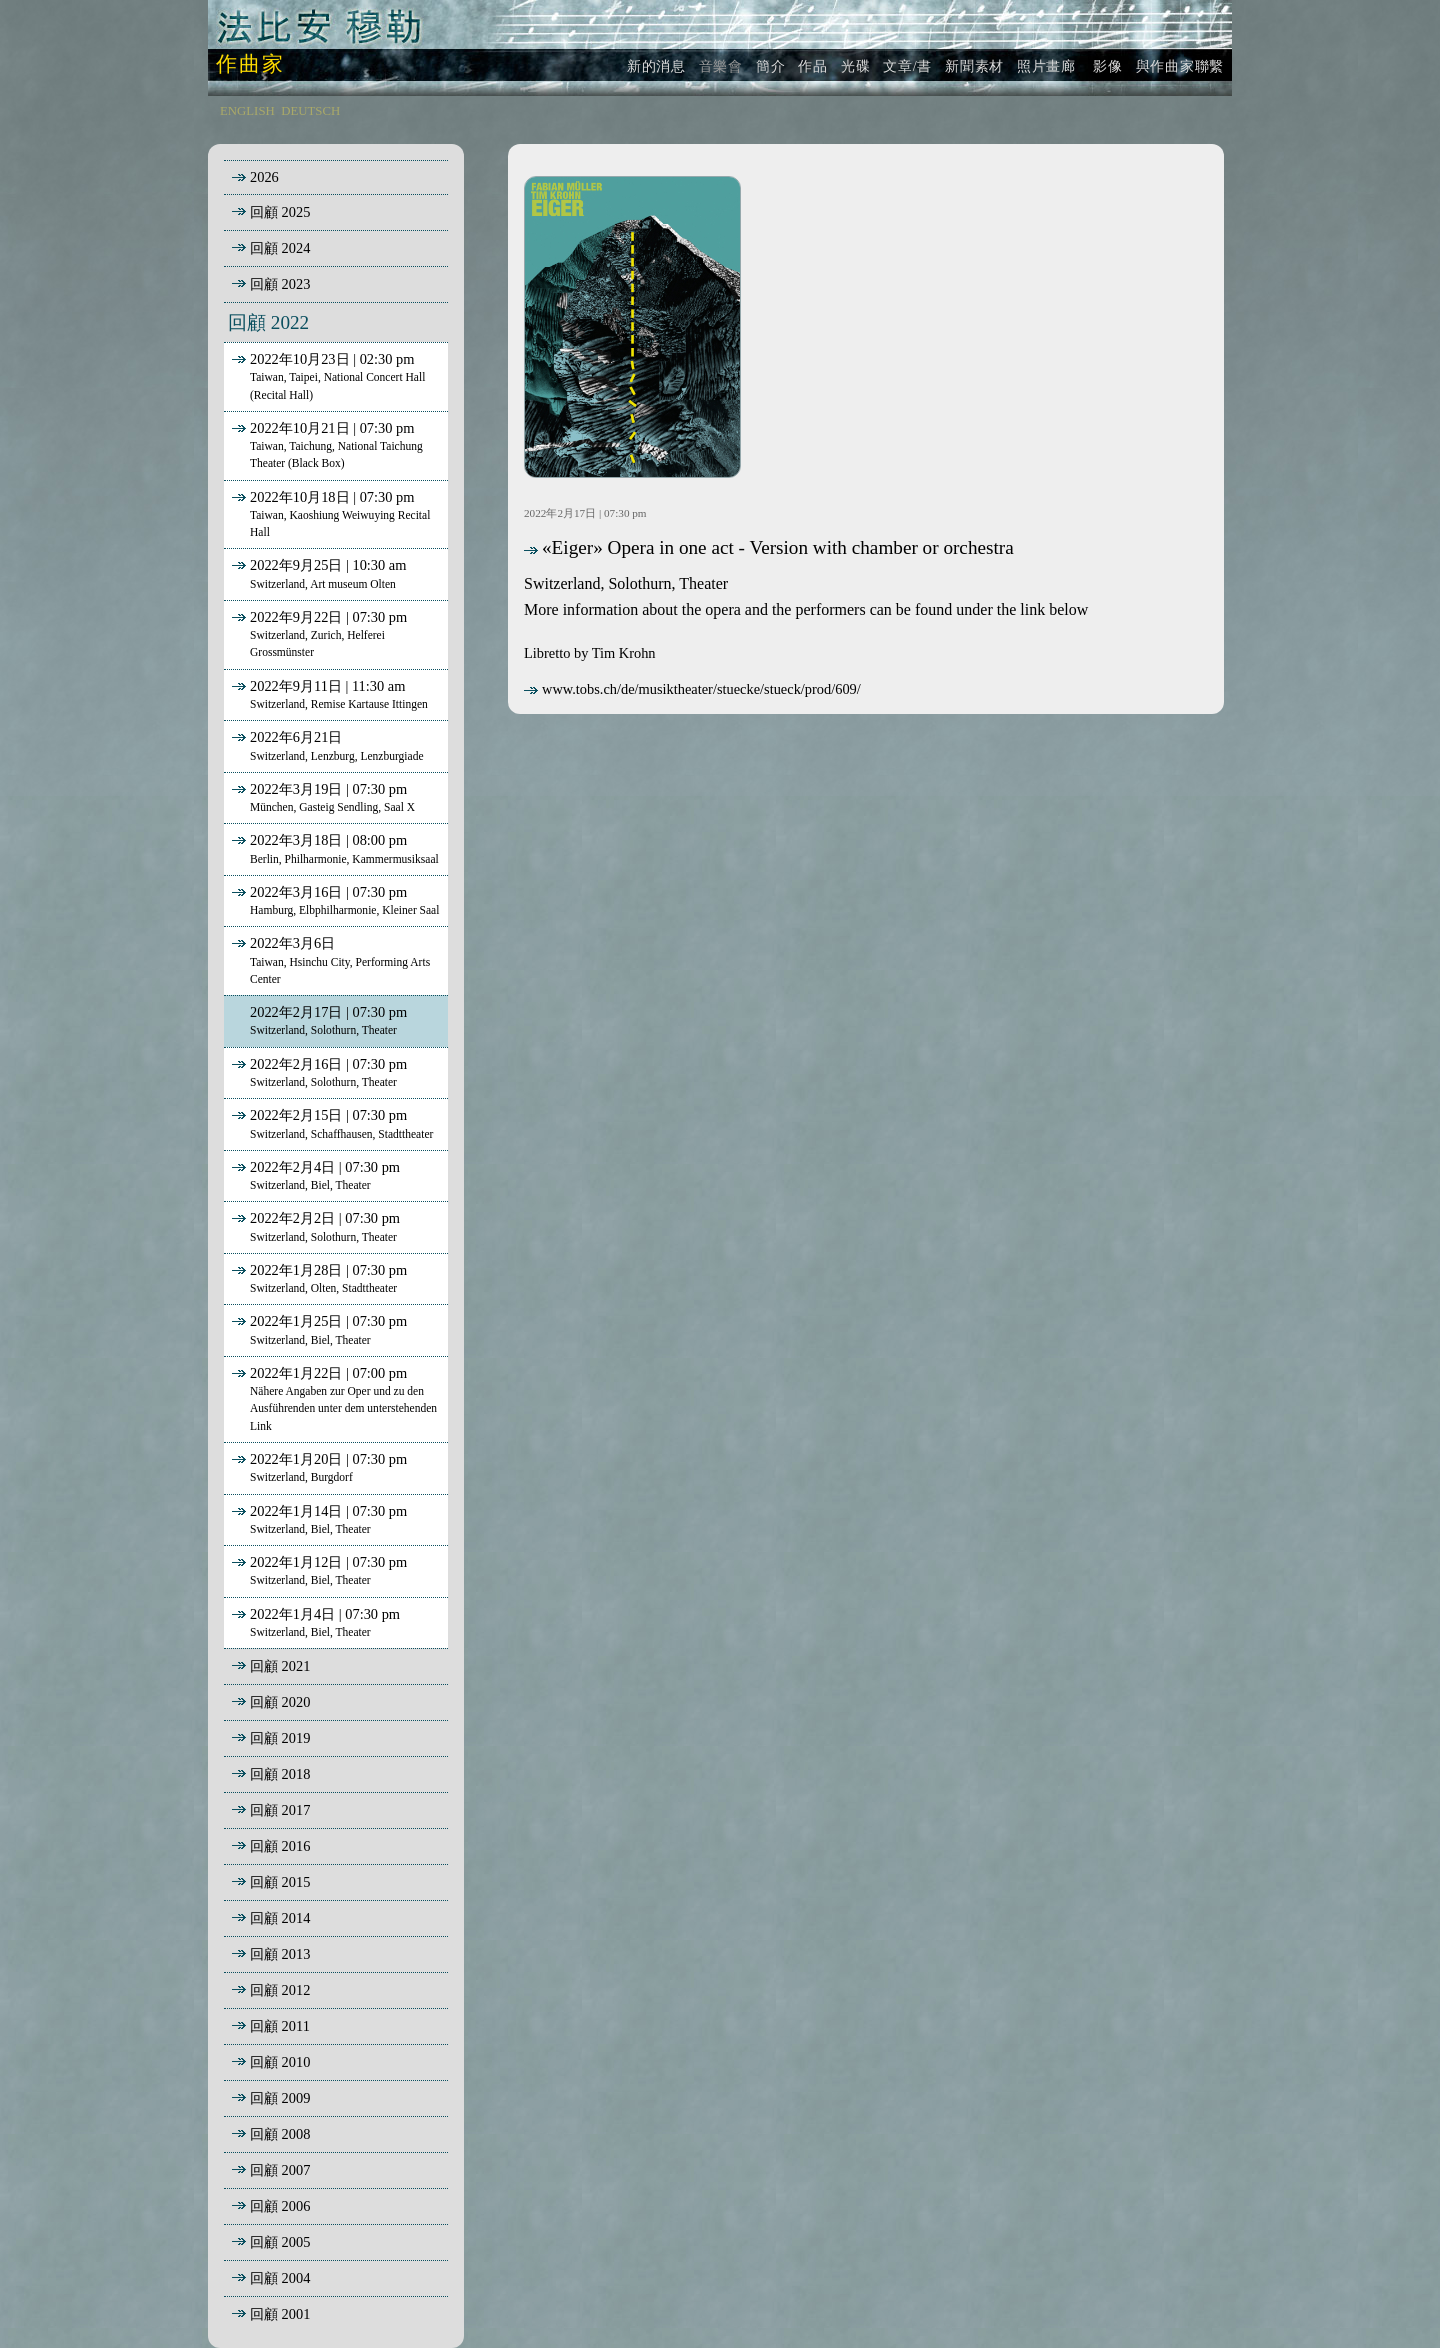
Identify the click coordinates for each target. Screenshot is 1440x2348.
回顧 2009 (280, 2098)
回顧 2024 (280, 248)
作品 (812, 66)
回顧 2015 (280, 1882)
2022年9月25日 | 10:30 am (317, 573)
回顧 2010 (280, 2062)
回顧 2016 (280, 1846)
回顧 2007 (280, 2170)
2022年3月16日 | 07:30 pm (333, 900)
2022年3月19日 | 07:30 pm (321, 797)
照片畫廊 (1046, 66)
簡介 (770, 66)
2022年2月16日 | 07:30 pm (317, 1072)
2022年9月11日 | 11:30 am (328, 694)
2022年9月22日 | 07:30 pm (317, 634)
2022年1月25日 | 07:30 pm (317, 1329)
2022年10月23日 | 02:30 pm (326, 376)
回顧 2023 (280, 284)
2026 (264, 177)
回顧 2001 (280, 2314)
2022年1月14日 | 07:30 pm (317, 1519)
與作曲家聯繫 (1180, 66)
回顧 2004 (280, 2278)
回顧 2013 (280, 1954)
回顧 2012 (280, 1990)
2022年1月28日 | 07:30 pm (317, 1278)
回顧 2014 (280, 1918)
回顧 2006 (280, 2206)
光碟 (855, 66)
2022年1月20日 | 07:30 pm (317, 1467)
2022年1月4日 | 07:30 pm (314, 1622)
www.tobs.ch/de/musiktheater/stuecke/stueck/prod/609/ (692, 689)
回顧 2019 (280, 1738)
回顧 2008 (280, 2134)
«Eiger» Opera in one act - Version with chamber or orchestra (769, 547)
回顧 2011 (280, 2026)
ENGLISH (247, 111)
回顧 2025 (280, 212)
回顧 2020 (280, 1702)
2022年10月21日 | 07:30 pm (325, 445)
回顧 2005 (280, 2242)
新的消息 (656, 66)
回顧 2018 (280, 1774)
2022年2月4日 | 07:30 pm (314, 1175)
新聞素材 (974, 66)
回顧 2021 (280, 1666)
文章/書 (907, 66)
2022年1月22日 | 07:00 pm (332, 1398)
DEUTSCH (310, 111)
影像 (1106, 66)
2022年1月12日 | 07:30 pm (317, 1570)
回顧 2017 (280, 1810)
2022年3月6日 (329, 960)
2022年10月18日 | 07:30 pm (329, 514)
